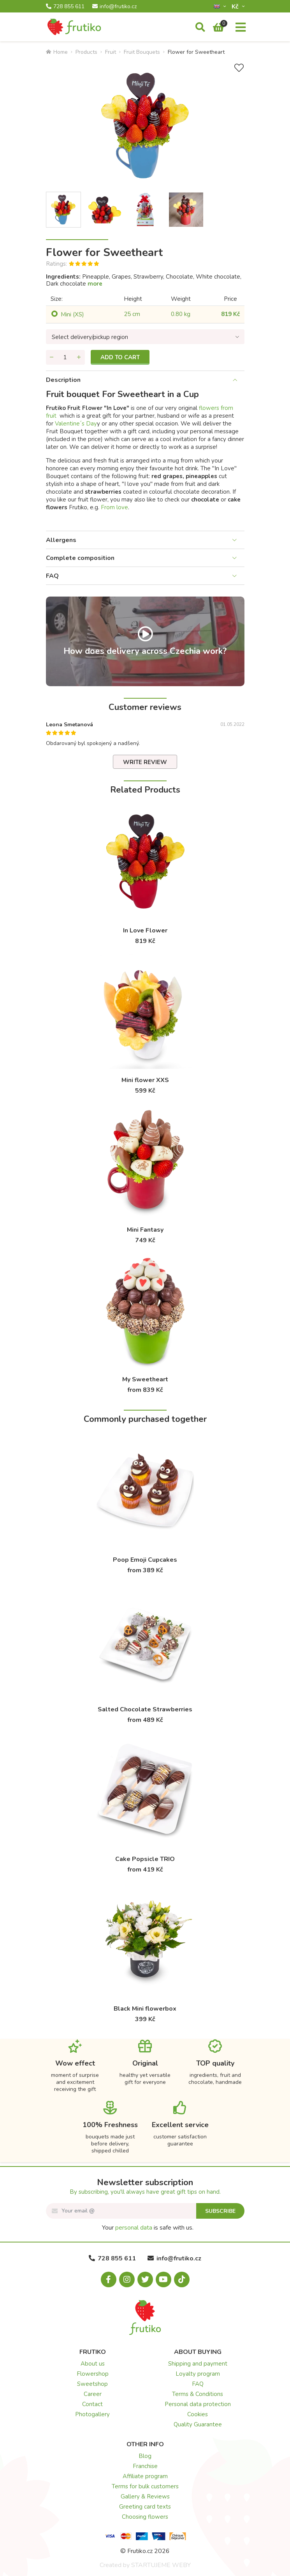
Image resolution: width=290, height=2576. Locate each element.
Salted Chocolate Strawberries (145, 1709)
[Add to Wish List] (239, 68)
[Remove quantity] (52, 357)
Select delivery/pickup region (90, 337)
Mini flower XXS (145, 1080)
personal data (133, 2227)
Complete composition (80, 558)
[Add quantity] (79, 357)
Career (93, 2394)
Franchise (145, 2466)
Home (57, 52)
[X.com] (145, 2279)
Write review (145, 762)
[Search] (200, 28)
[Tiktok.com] (182, 2279)
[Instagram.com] (127, 2279)
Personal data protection (198, 2404)
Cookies (197, 2414)
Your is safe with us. (147, 2227)
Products (86, 52)
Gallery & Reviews (145, 2496)
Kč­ (236, 6)
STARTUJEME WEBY (161, 2565)
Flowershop (93, 2374)
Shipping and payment (197, 2364)
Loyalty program (198, 2374)
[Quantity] (65, 357)
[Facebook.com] (108, 2279)
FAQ (52, 576)
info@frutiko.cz (114, 6)
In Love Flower (145, 930)
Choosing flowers (145, 2517)
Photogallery (92, 2414)
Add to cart (120, 357)
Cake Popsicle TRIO (145, 1859)
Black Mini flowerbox (145, 2008)
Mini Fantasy (145, 1229)
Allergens (61, 540)
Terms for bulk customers (145, 2486)
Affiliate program (145, 2476)
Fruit (110, 52)
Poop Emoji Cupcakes (145, 1559)
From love (114, 507)
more (95, 283)
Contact (92, 2404)
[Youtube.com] (163, 2279)
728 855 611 (65, 6)
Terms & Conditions (197, 2394)
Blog (145, 2456)
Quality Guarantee (198, 2424)
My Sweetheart (145, 1379)
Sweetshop (92, 2384)
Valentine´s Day (76, 423)
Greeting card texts (145, 2507)
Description (63, 380)
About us (93, 2364)
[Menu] (241, 27)
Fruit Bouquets (142, 52)
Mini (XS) (72, 314)
